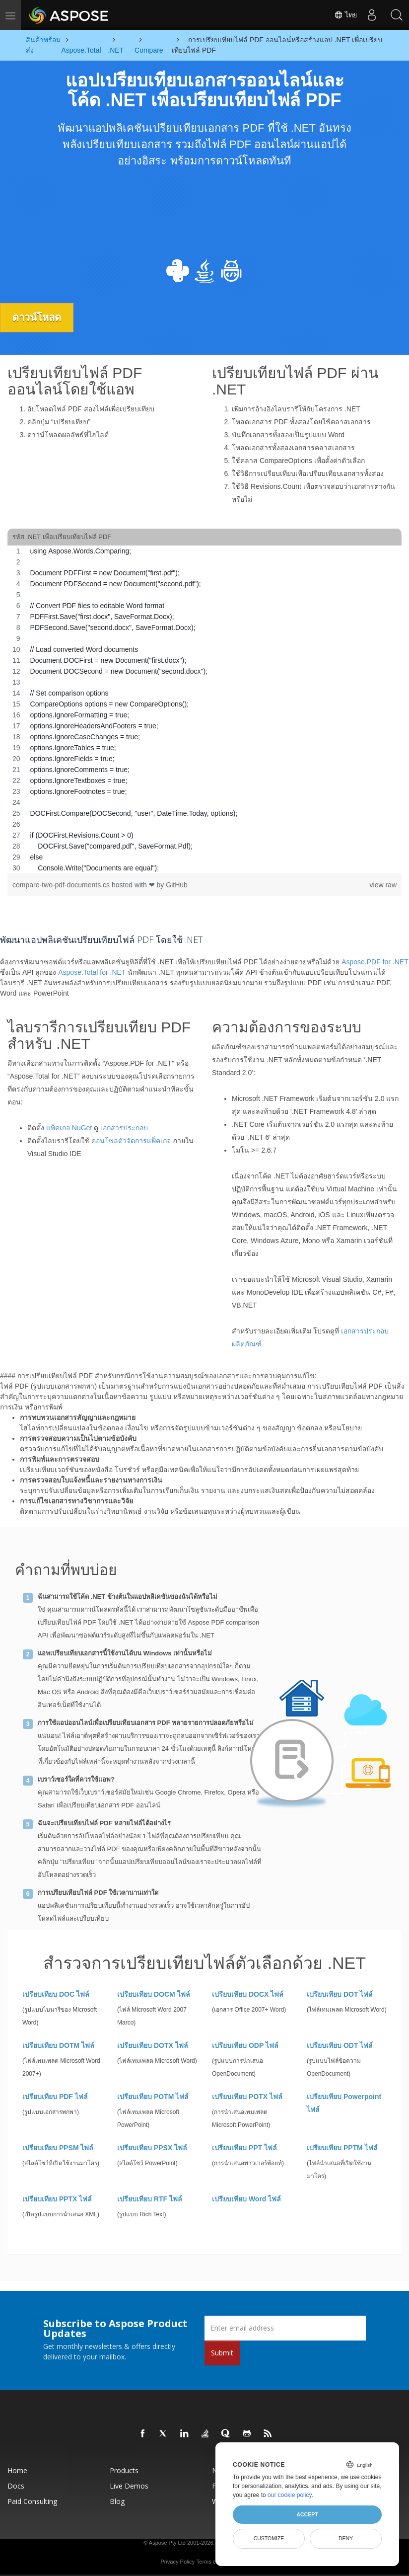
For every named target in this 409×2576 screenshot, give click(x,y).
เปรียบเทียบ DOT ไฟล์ (340, 1994)
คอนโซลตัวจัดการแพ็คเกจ (131, 1141)
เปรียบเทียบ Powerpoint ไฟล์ (344, 2103)
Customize (269, 2538)
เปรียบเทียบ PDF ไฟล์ (55, 2097)
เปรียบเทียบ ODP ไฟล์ (245, 2045)
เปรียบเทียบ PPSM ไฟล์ (57, 2148)
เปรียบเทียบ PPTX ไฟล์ (57, 2199)
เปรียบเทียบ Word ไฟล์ (246, 2199)
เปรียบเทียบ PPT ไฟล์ (244, 2148)
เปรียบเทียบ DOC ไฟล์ (55, 1994)
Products (124, 2470)
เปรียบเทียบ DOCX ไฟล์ (247, 1994)
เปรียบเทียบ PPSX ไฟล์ (152, 2148)
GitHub (177, 885)
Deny (346, 2538)
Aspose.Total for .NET (92, 972)
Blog (117, 2501)
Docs (15, 2486)
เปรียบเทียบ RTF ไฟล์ (149, 2199)
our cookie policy (290, 2495)
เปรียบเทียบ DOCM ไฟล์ (153, 1994)
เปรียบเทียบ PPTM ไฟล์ (342, 2148)
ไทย (345, 14)
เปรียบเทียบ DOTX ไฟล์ (152, 2045)
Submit (222, 2352)
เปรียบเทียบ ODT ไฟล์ (340, 2045)
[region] (204, 709)
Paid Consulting (32, 2501)
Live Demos (129, 2486)
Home (17, 2470)
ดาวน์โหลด (36, 317)
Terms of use (212, 2562)
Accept (307, 2514)
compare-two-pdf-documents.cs (62, 885)
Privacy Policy (177, 2562)
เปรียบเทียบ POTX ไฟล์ (247, 2097)
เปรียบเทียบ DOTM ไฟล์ (58, 2045)
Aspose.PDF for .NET (374, 962)
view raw (383, 885)
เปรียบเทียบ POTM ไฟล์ (153, 2097)
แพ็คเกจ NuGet (69, 1128)
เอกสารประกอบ (124, 1128)
